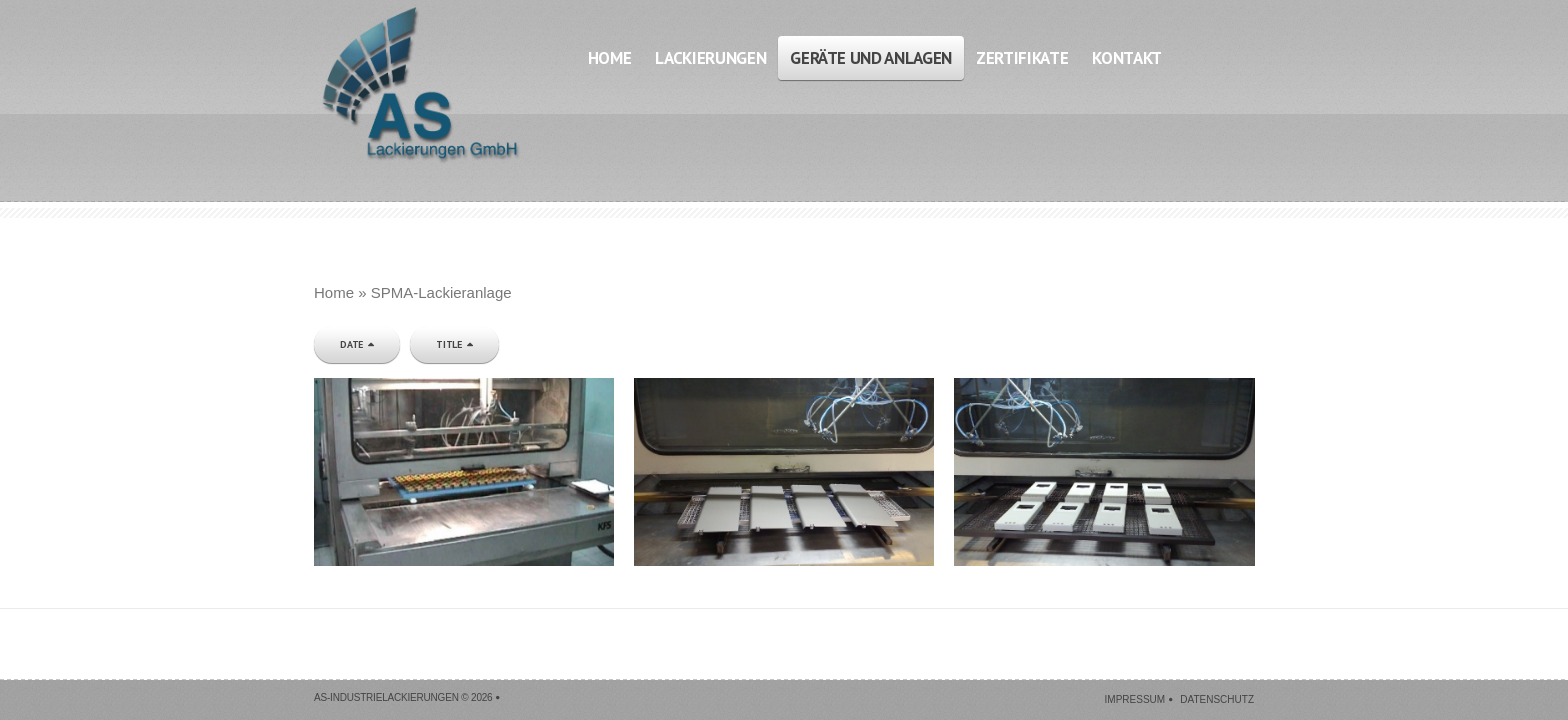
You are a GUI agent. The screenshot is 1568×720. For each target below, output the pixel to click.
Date (351, 344)
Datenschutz (1217, 699)
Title (449, 344)
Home (334, 292)
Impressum (1135, 699)
